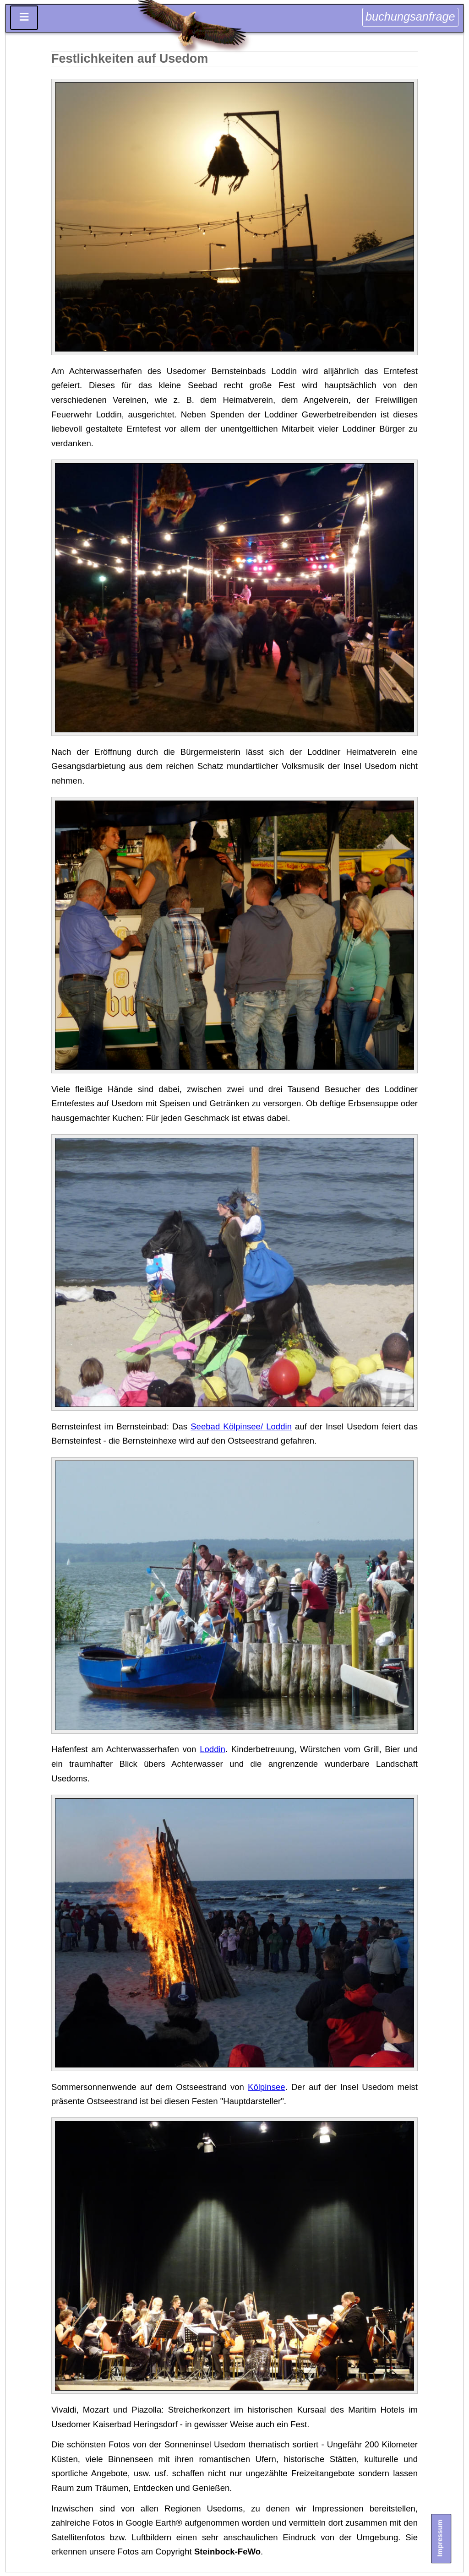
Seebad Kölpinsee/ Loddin (241, 1426)
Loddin (212, 1749)
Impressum (439, 2538)
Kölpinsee (266, 2087)
